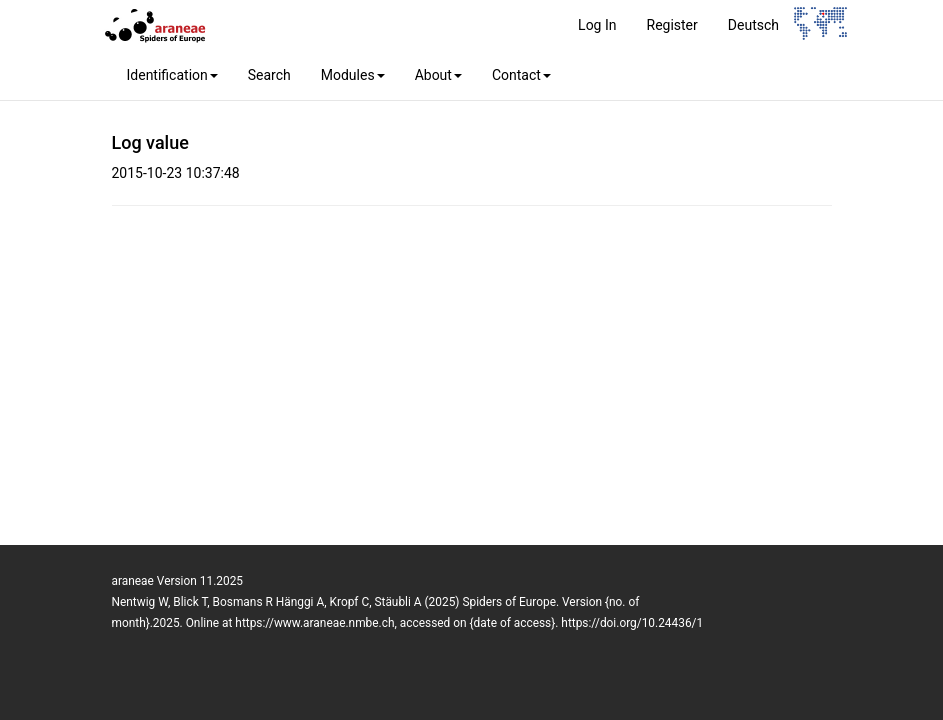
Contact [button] (521, 75)
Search (269, 75)
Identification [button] (172, 75)
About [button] (438, 75)
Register (672, 25)
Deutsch (753, 25)
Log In (597, 25)
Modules (353, 75)
